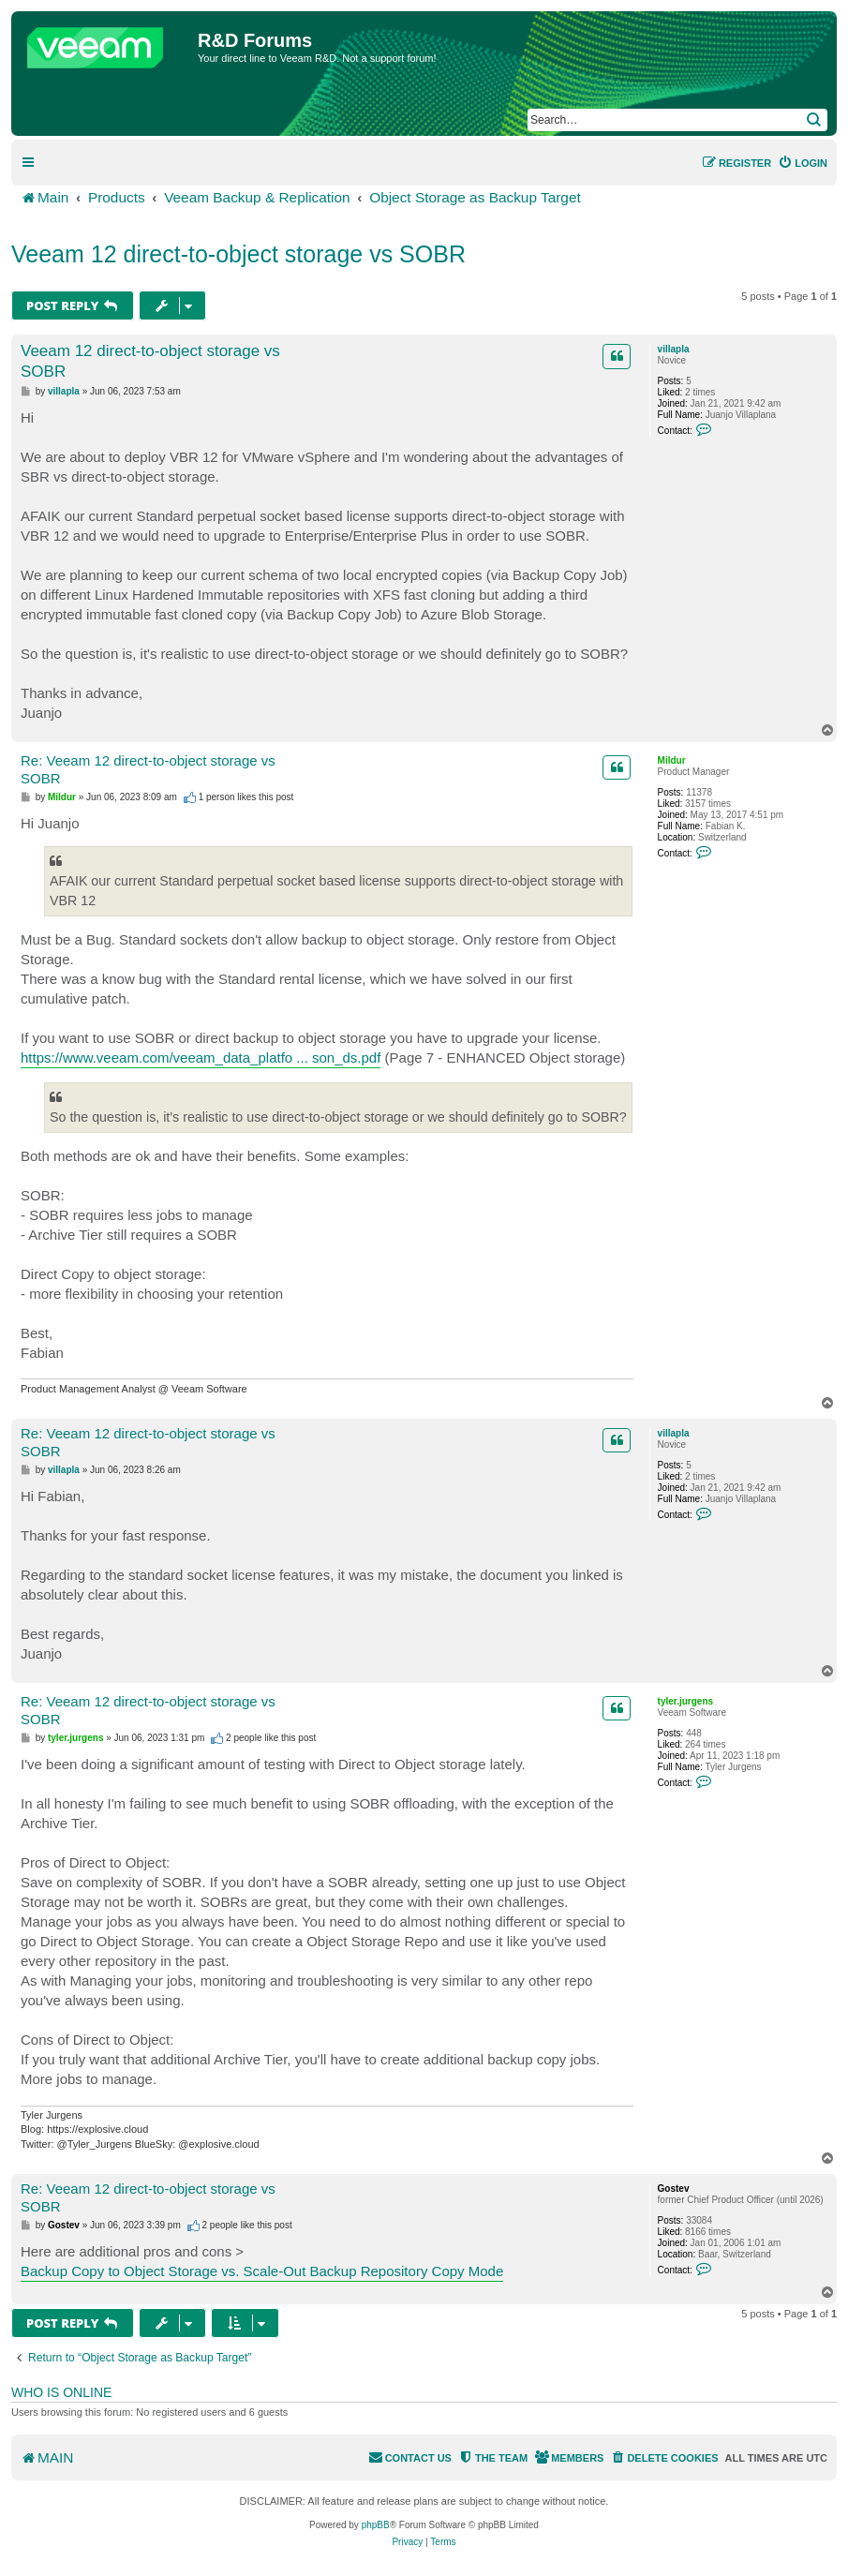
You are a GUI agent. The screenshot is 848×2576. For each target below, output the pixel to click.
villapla (674, 349)
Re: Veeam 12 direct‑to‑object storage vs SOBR (148, 769)
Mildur (672, 760)
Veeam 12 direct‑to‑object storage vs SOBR (238, 254)
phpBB (376, 2525)
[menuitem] (802, 163)
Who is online (61, 2392)
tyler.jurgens (685, 1701)
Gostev (674, 2188)
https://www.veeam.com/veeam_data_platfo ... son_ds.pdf (200, 1057)
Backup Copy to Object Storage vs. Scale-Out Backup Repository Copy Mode (262, 2271)
